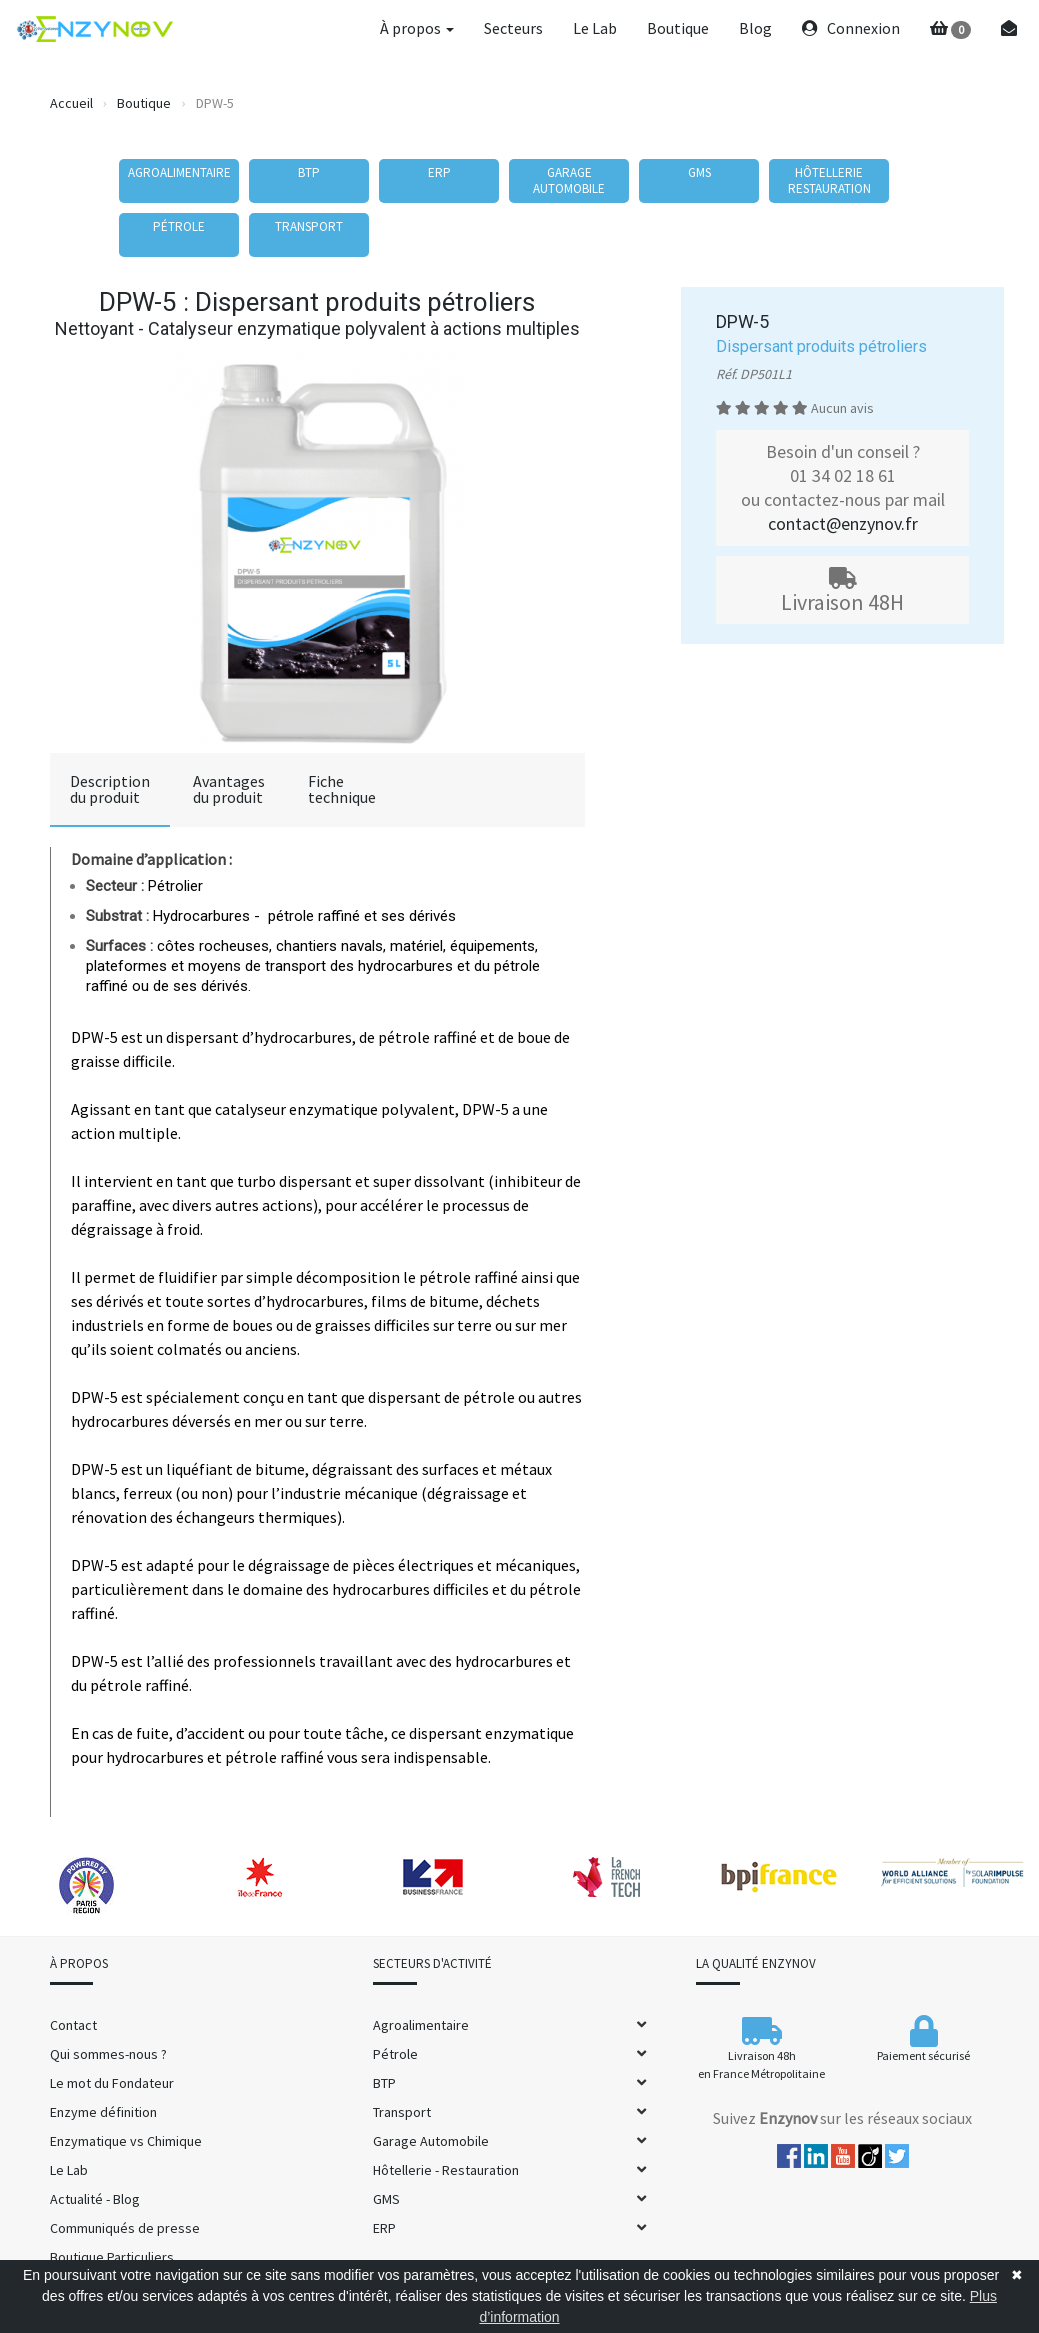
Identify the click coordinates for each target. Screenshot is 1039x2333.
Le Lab (595, 28)
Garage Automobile (431, 2141)
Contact (73, 2025)
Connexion (851, 28)
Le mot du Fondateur (112, 2083)
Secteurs (513, 28)
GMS (386, 2199)
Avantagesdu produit (229, 789)
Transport (402, 2112)
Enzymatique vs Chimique (126, 2141)
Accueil (71, 103)
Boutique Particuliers (112, 2257)
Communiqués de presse (125, 2228)
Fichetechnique (342, 789)
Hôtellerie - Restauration (446, 2170)
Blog (755, 28)
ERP (384, 2228)
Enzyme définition (103, 2112)
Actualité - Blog (95, 2199)
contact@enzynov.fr (843, 523)
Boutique (678, 28)
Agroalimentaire (421, 2025)
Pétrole (395, 2054)
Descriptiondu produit (110, 789)
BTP (384, 2083)
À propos (417, 28)
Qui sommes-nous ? (108, 2054)
